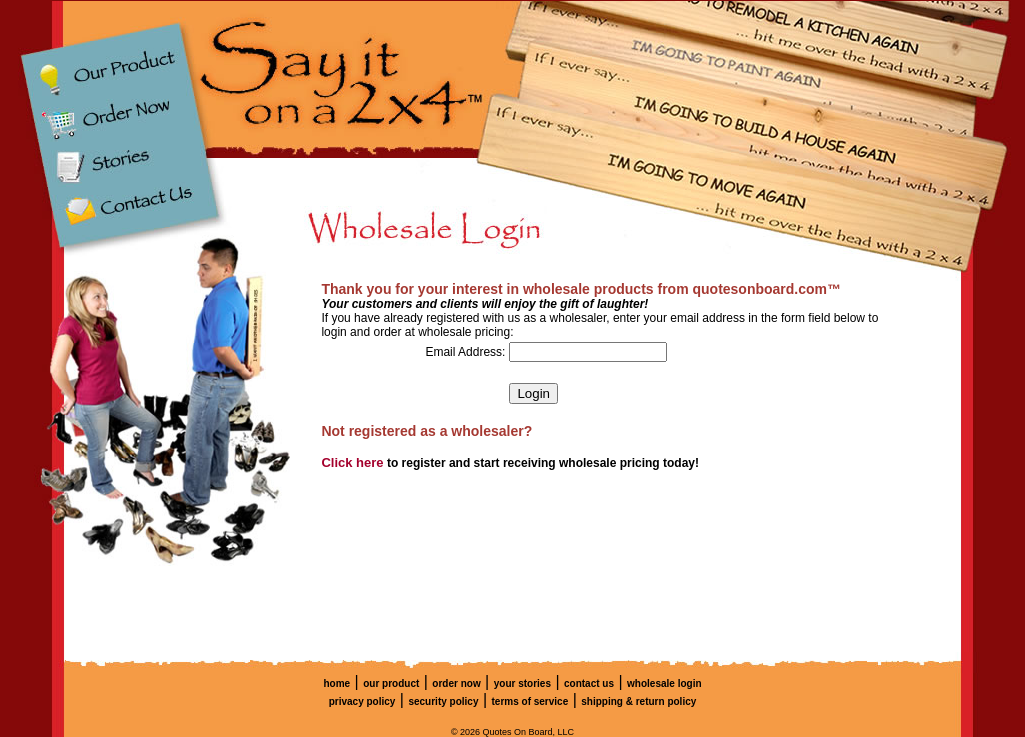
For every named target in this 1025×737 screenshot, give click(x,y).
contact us (589, 683)
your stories (522, 683)
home (336, 683)
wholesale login (664, 683)
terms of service (530, 701)
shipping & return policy (638, 701)
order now (456, 683)
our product (391, 683)
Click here (352, 462)
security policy (443, 701)
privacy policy (362, 701)
